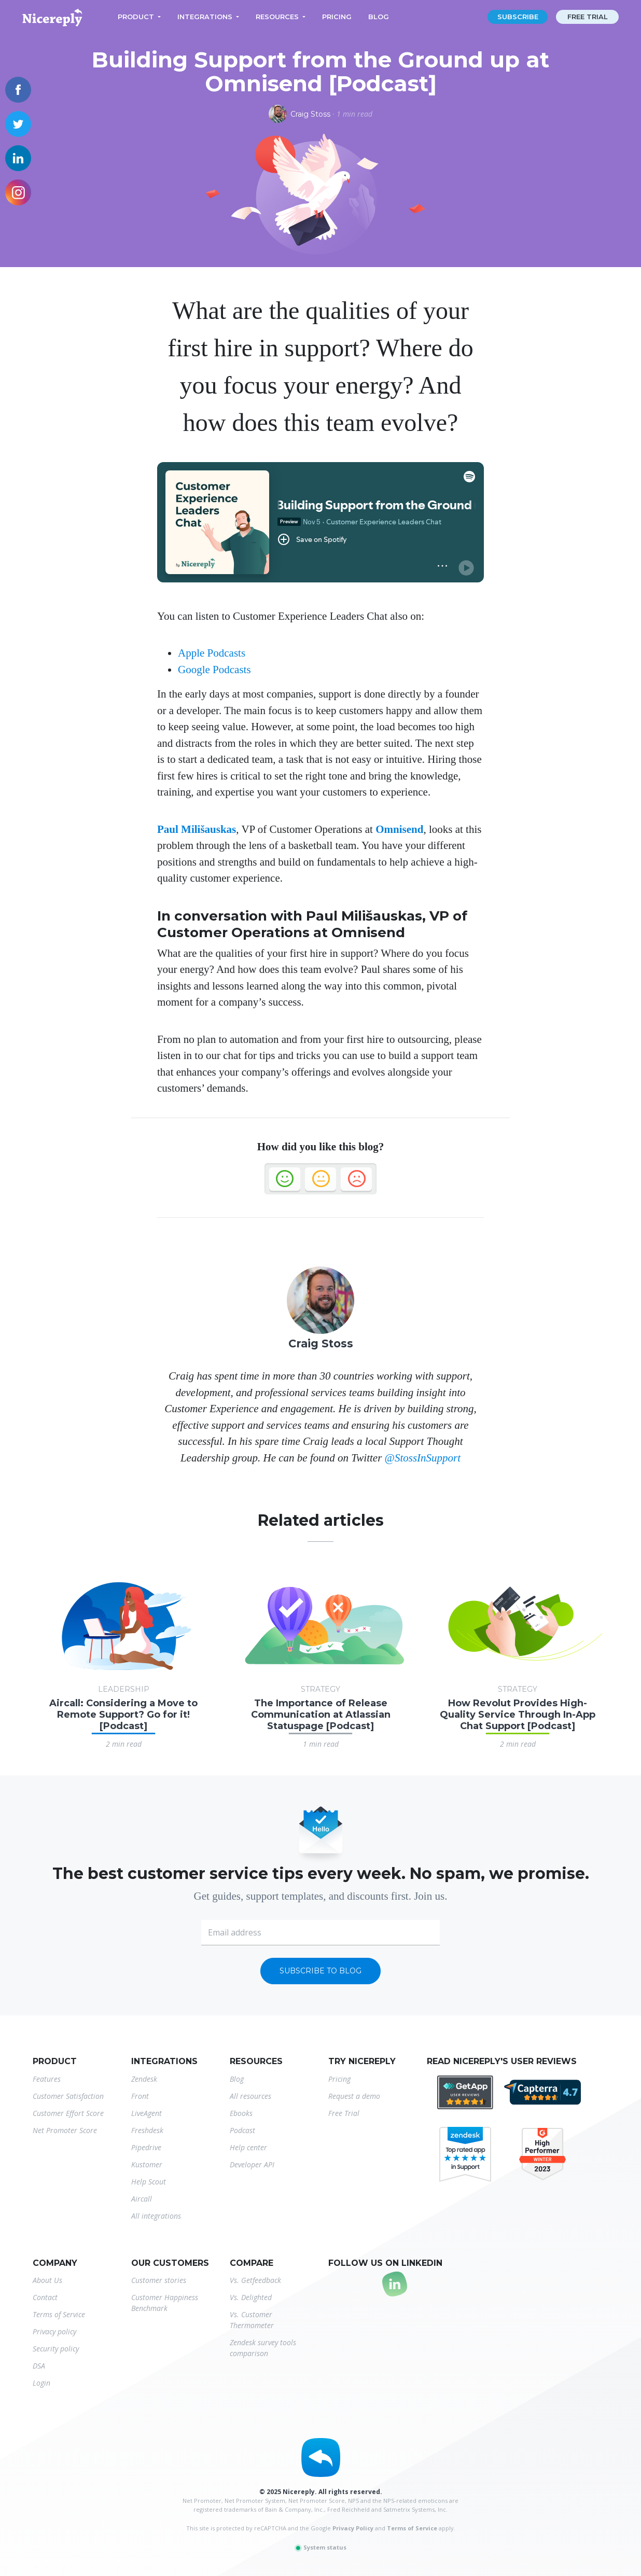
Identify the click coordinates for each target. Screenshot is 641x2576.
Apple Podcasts (211, 653)
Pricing (337, 16)
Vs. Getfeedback (255, 2280)
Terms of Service (59, 2314)
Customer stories (158, 2280)
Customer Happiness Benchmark (164, 2302)
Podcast (242, 2130)
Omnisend (399, 829)
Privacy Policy (352, 2528)
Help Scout (148, 2182)
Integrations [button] (204, 16)
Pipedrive (146, 2147)
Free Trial (343, 2113)
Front (140, 2096)
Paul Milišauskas (196, 829)
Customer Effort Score (68, 2113)
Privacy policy (54, 2331)
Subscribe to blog (320, 1970)
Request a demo (354, 2096)
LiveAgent (146, 2113)
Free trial (587, 16)
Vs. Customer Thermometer (252, 2319)
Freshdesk (147, 2130)
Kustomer (146, 2164)
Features (47, 2079)
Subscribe (517, 16)
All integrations (156, 2216)
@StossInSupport (423, 1458)
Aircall (141, 2199)
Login (41, 2383)
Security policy (56, 2349)
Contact (45, 2297)
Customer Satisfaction (68, 2096)
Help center (248, 2147)
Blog (378, 16)
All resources (250, 2096)
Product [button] (136, 16)
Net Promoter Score (65, 2130)
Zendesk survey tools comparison (263, 2347)
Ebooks (241, 2113)
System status (320, 2547)
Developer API (252, 2164)
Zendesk (144, 2079)
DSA (39, 2366)
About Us (47, 2280)
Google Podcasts (214, 669)
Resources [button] (277, 16)
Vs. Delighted (251, 2297)
